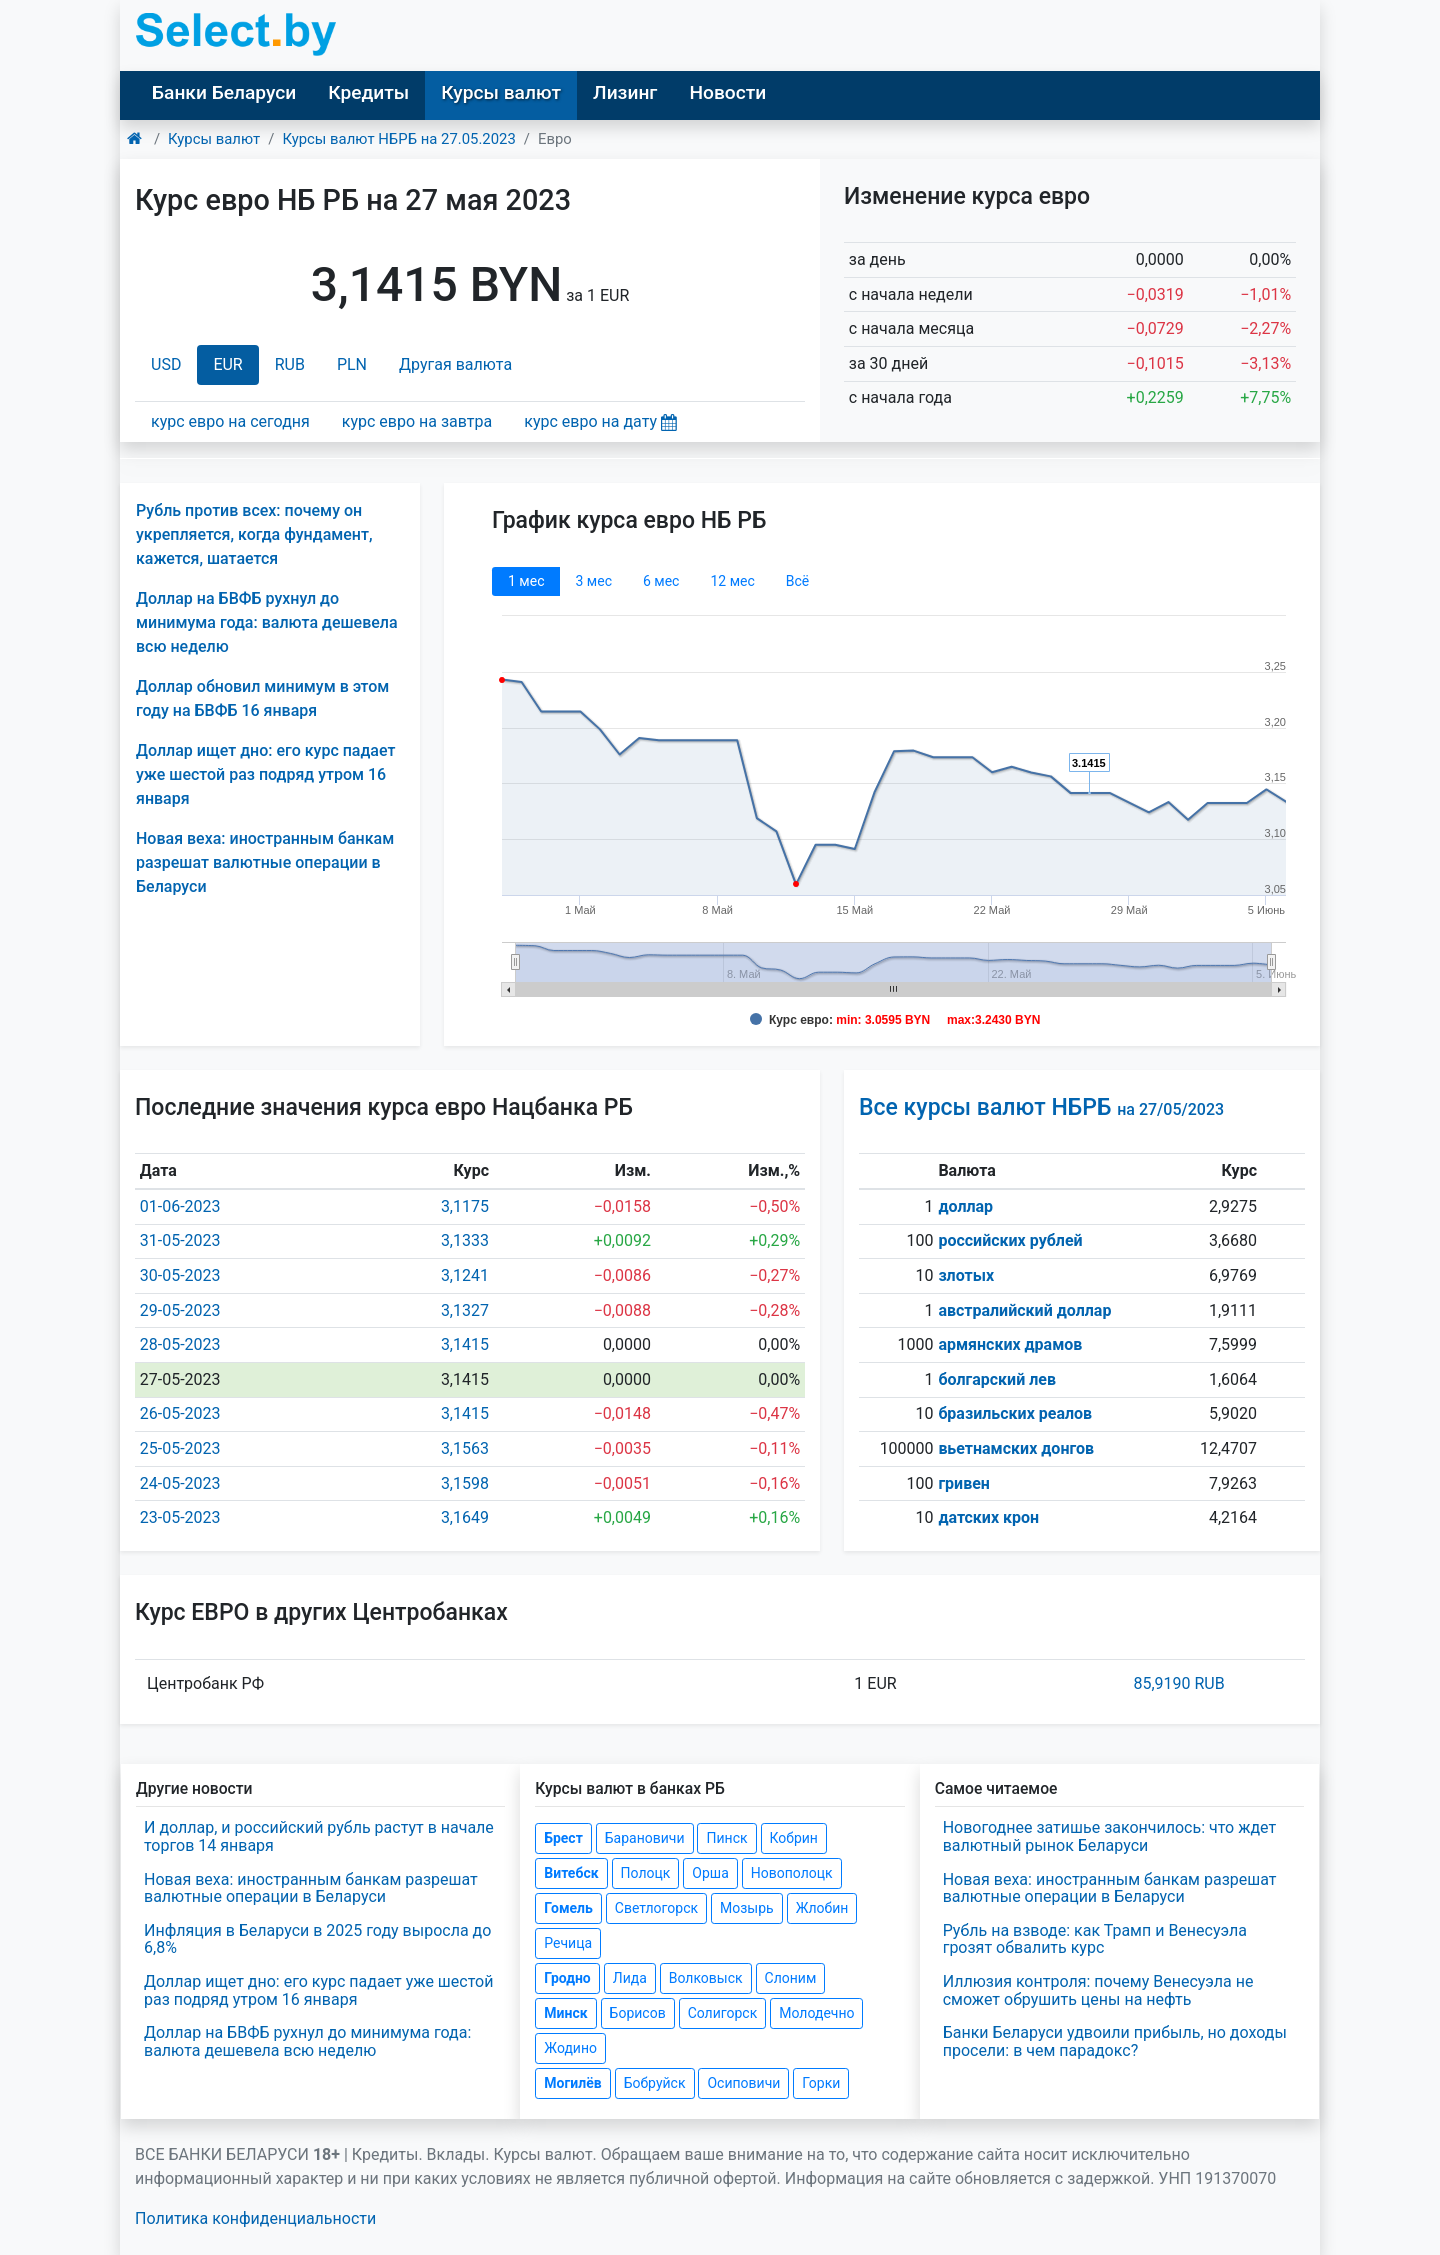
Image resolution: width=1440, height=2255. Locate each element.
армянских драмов (1010, 1344)
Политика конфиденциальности (255, 2218)
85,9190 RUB (1178, 1683)
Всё (797, 581)
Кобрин (794, 1838)
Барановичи (645, 1838)
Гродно (567, 1978)
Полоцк (646, 1873)
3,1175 (465, 1206)
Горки (821, 2083)
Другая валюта (455, 364)
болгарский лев (997, 1379)
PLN (352, 364)
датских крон (988, 1517)
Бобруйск (655, 2083)
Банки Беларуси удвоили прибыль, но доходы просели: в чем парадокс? (1115, 2041)
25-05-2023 (180, 1448)
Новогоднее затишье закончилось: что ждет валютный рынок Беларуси (1110, 1836)
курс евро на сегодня (230, 421)
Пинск (726, 1838)
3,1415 (465, 1344)
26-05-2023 (180, 1413)
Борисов (638, 2013)
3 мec (593, 581)
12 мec (732, 581)
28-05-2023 (180, 1344)
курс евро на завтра (417, 421)
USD (166, 364)
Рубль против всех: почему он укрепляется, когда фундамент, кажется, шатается (254, 534)
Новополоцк (792, 1873)
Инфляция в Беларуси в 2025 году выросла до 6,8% (317, 1939)
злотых (966, 1275)
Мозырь (747, 1908)
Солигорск (723, 2013)
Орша (710, 1873)
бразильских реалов (1015, 1413)
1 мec (526, 581)
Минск (565, 2013)
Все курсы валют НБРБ (1041, 1107)
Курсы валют (501, 92)
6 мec (661, 581)
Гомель (568, 1908)
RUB (290, 364)
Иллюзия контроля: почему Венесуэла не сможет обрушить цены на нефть (1098, 1990)
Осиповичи (743, 2083)
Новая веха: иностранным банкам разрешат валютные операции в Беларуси (265, 862)
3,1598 (465, 1483)
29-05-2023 (180, 1310)
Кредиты (368, 92)
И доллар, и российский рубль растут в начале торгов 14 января (319, 1836)
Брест (563, 1838)
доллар (965, 1206)
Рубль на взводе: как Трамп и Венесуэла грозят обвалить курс (1095, 1939)
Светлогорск (656, 1908)
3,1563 (465, 1448)
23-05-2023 (180, 1517)
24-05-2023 (180, 1483)
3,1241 (465, 1275)
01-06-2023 (180, 1206)
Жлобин (822, 1908)
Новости (727, 92)
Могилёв (572, 2083)
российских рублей (1010, 1240)
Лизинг (625, 92)
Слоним (791, 1978)
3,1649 (465, 1517)
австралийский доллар (1024, 1310)
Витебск (571, 1873)
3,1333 (465, 1240)
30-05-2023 (180, 1275)
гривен (964, 1483)
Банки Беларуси (224, 92)
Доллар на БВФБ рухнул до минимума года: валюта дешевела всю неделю (267, 622)
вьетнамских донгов (1016, 1448)
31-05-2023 (180, 1240)
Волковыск (706, 1978)
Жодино (570, 2048)
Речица (568, 1943)
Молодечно (816, 2013)
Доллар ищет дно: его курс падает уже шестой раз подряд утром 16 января (265, 774)
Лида (630, 1978)
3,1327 (465, 1310)
